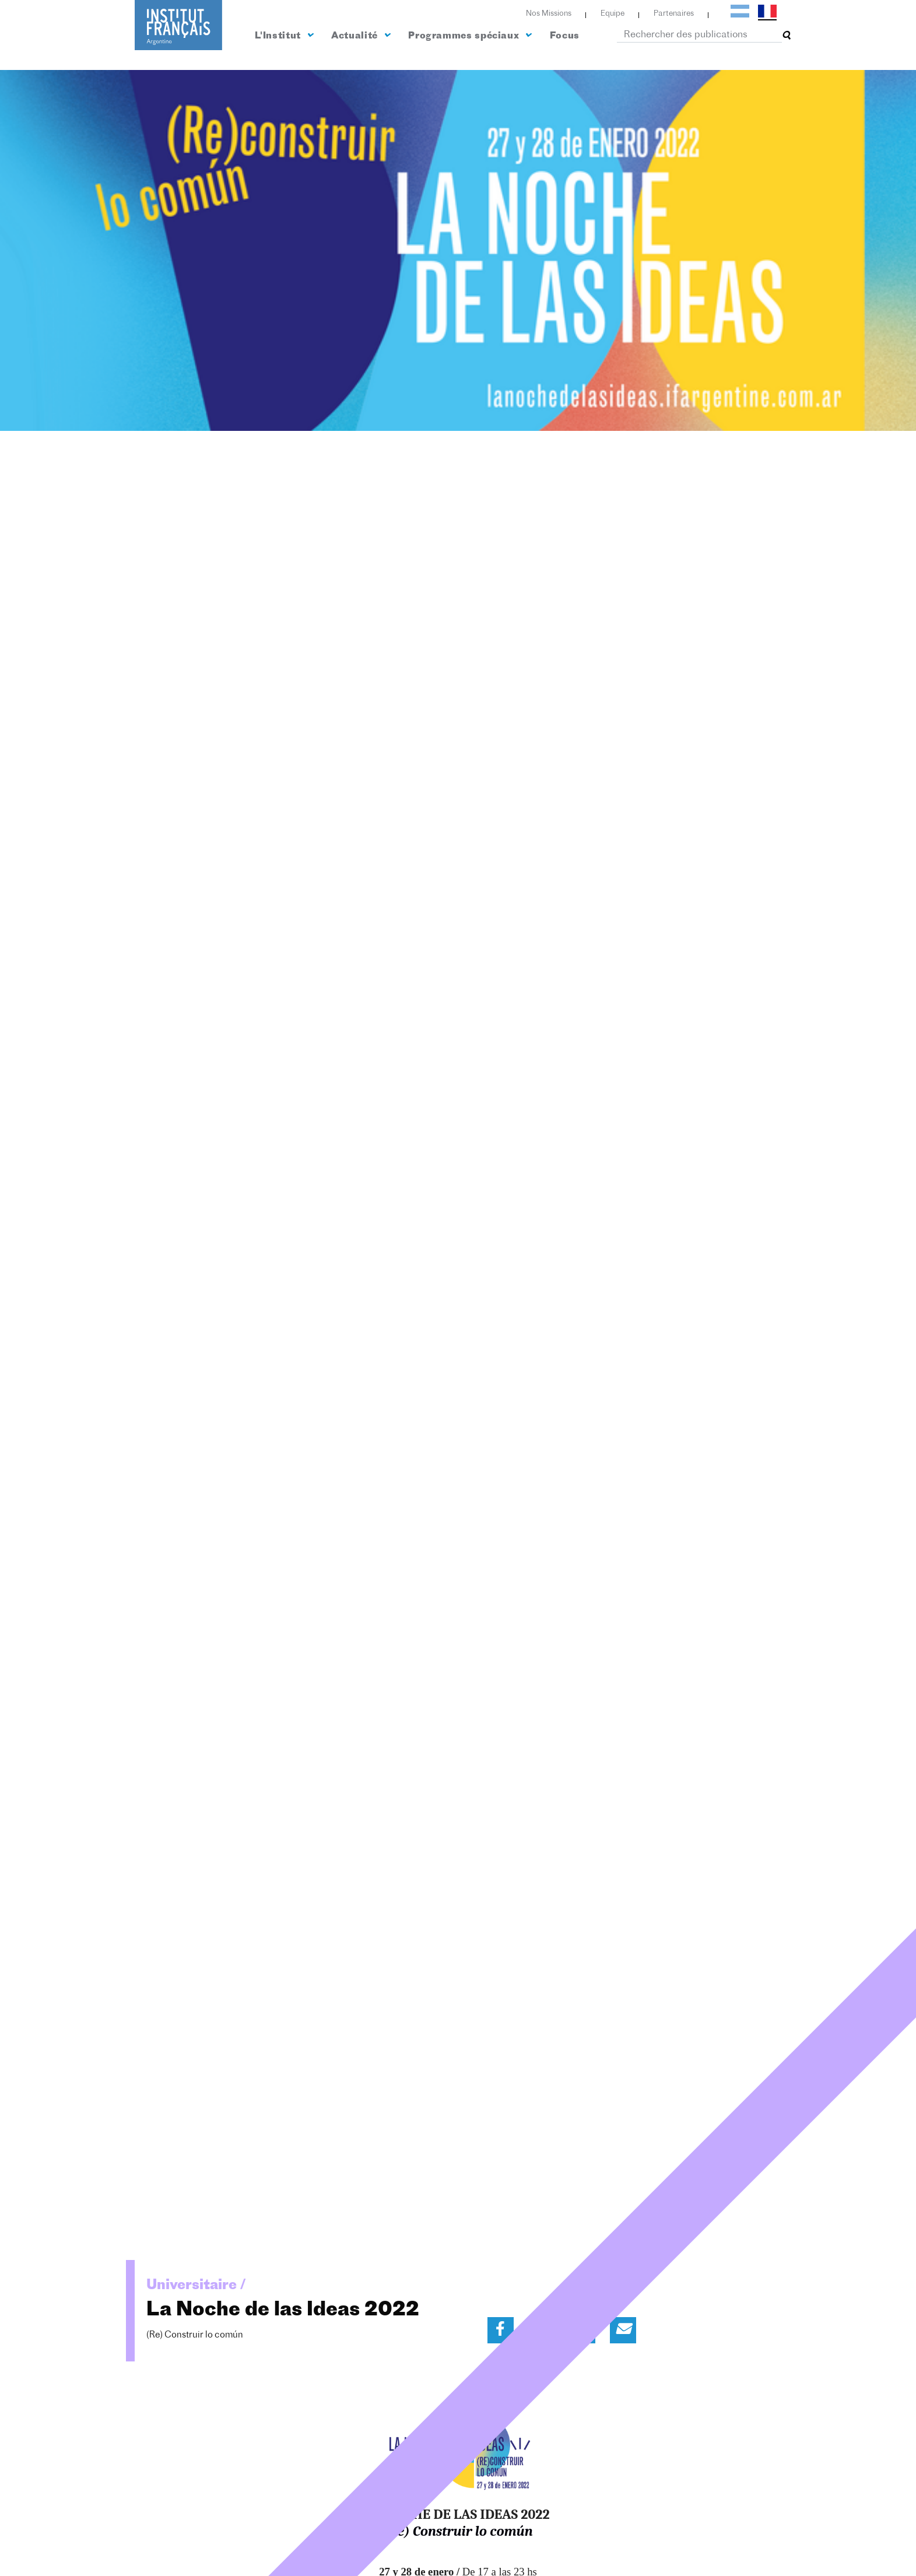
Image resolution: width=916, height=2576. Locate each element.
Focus (565, 36)
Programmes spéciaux (469, 35)
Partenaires (674, 13)
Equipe (612, 13)
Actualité (360, 35)
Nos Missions (548, 13)
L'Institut (284, 35)
